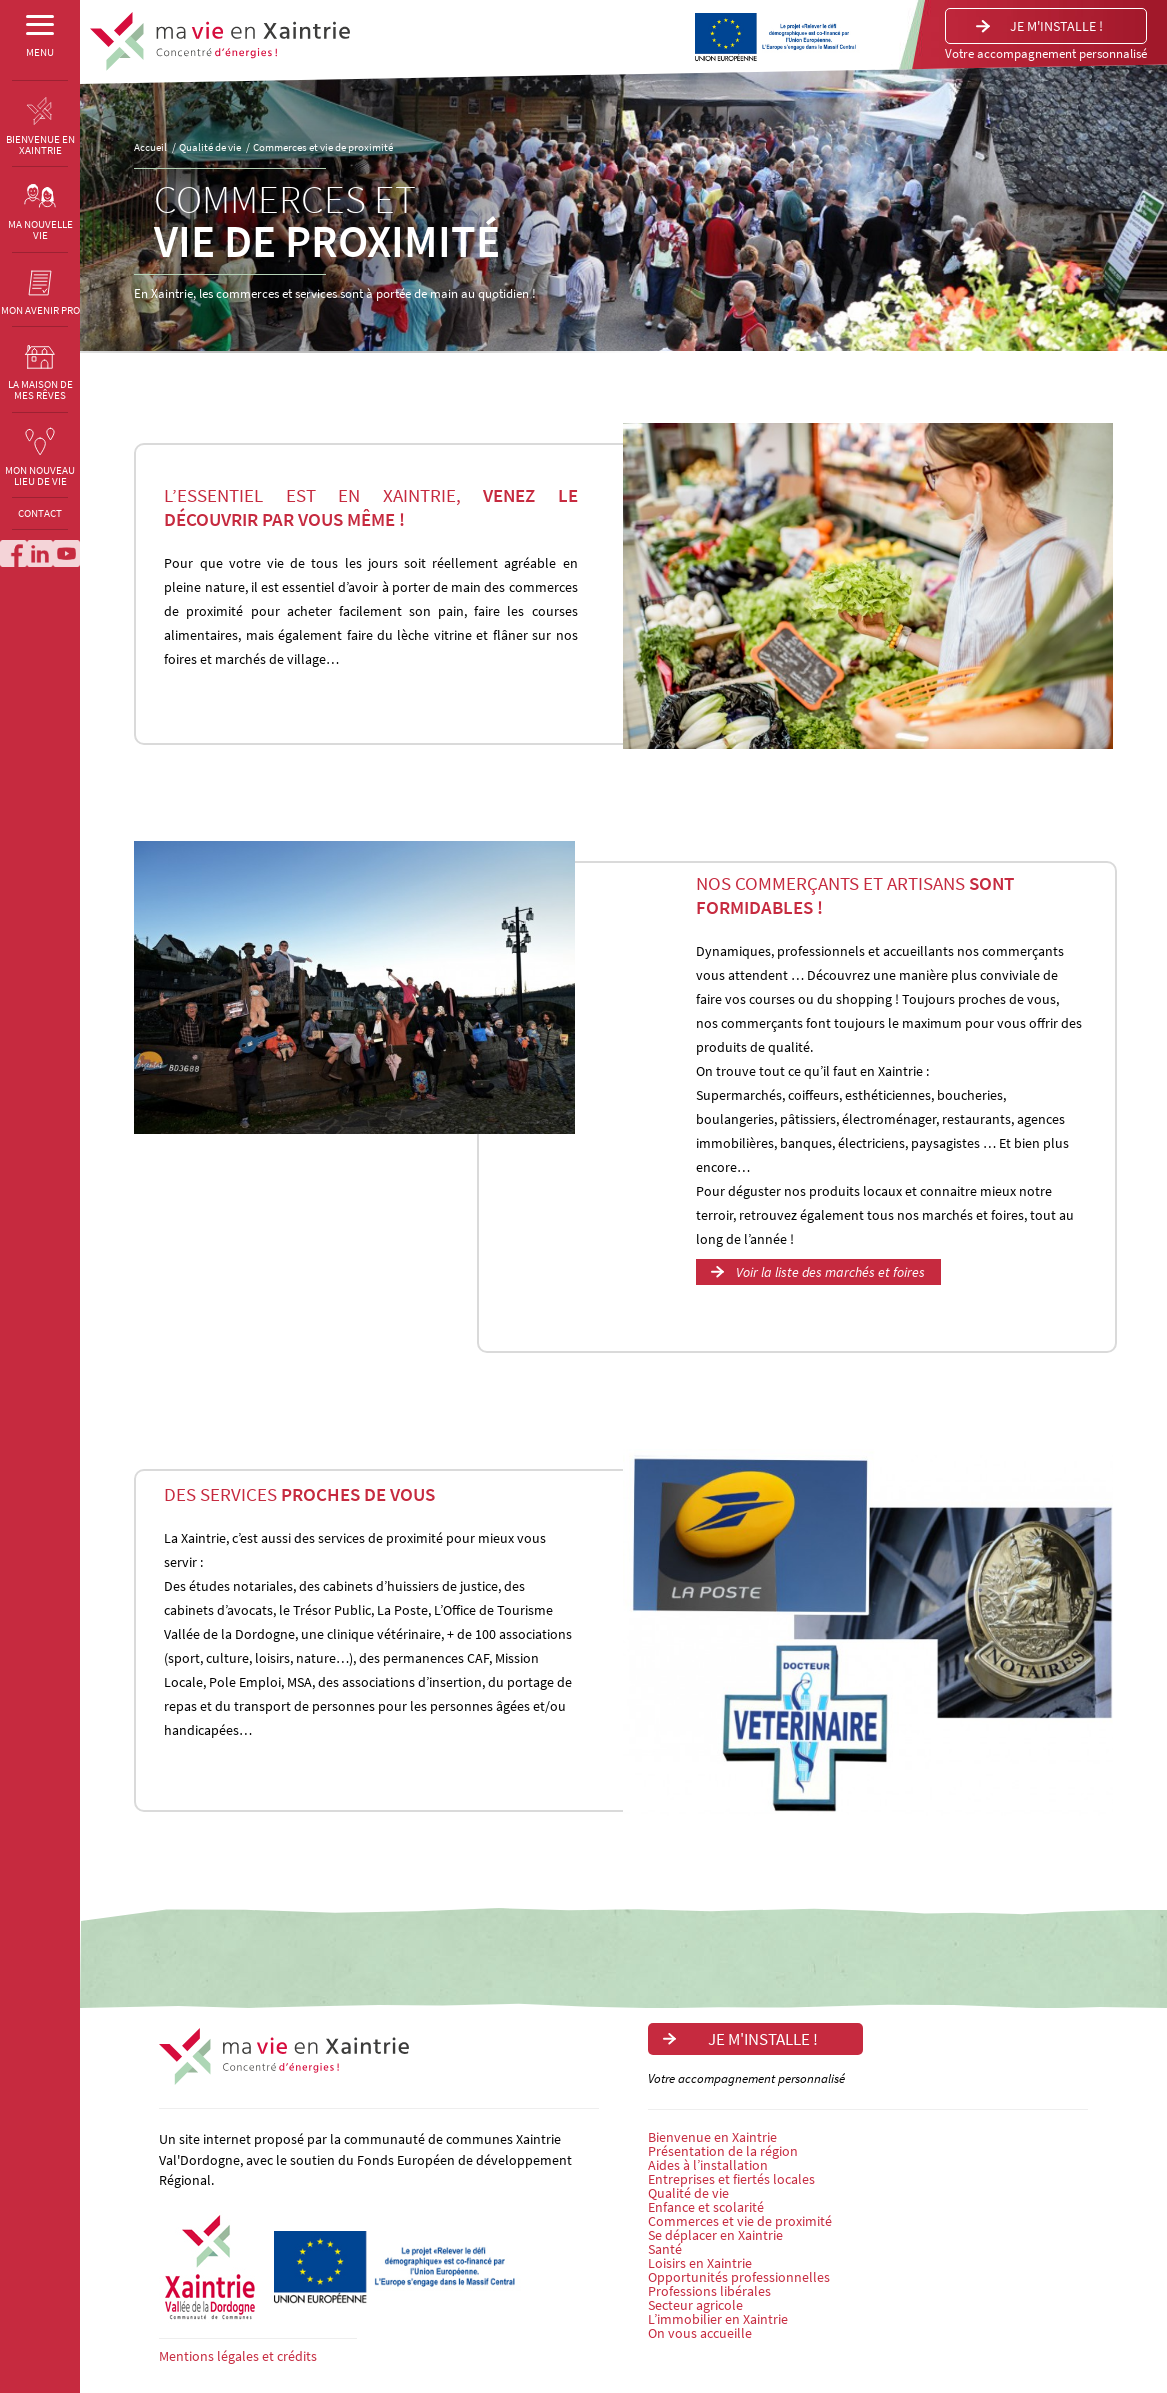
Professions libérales (709, 2291)
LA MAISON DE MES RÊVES (40, 379)
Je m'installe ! (1056, 26)
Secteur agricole (695, 2305)
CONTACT (40, 523)
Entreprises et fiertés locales (731, 2179)
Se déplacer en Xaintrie (715, 2235)
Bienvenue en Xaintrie (712, 2137)
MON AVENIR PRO (40, 298)
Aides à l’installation (708, 2165)
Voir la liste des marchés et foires (830, 1272)
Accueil (150, 147)
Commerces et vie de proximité (323, 147)
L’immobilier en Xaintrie (718, 2319)
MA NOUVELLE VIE (40, 219)
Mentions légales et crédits (238, 2356)
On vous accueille (700, 2333)
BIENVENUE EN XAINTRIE (40, 133)
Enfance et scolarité (706, 2207)
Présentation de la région (723, 2151)
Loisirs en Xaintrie (700, 2263)
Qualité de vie (210, 147)
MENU (40, 45)
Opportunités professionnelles (739, 2277)
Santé (665, 2249)
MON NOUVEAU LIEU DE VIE (40, 464)
